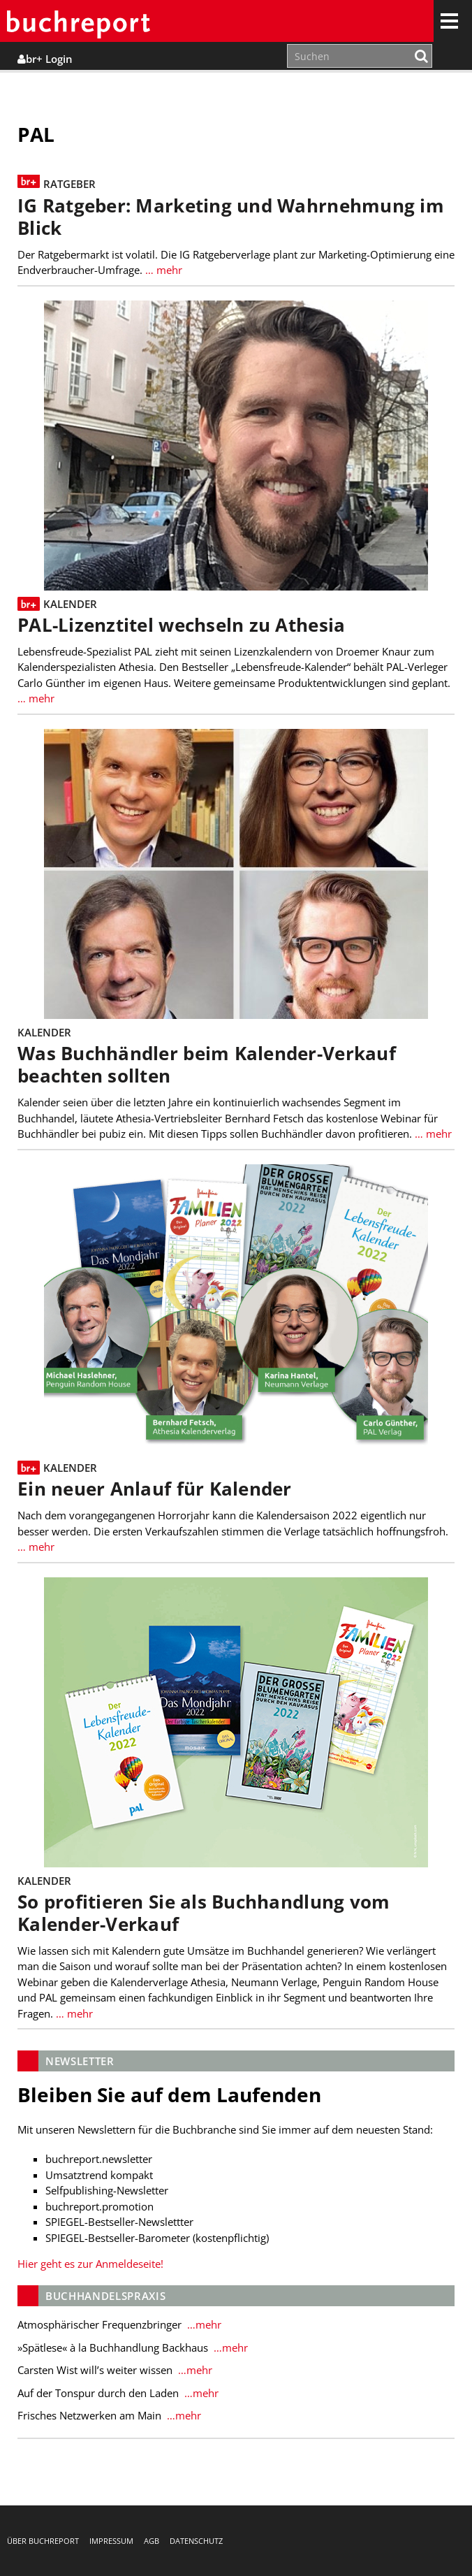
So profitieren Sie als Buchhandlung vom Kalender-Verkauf (203, 1913)
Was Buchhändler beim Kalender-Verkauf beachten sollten (206, 1064)
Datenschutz (196, 2540)
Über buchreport (43, 2540)
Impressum (111, 2540)
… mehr (162, 270)
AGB (151, 2540)
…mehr (202, 2324)
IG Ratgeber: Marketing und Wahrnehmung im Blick (230, 217)
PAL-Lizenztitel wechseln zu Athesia (181, 625)
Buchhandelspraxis (105, 2296)
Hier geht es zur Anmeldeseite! (90, 2264)
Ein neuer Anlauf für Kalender (154, 1489)
